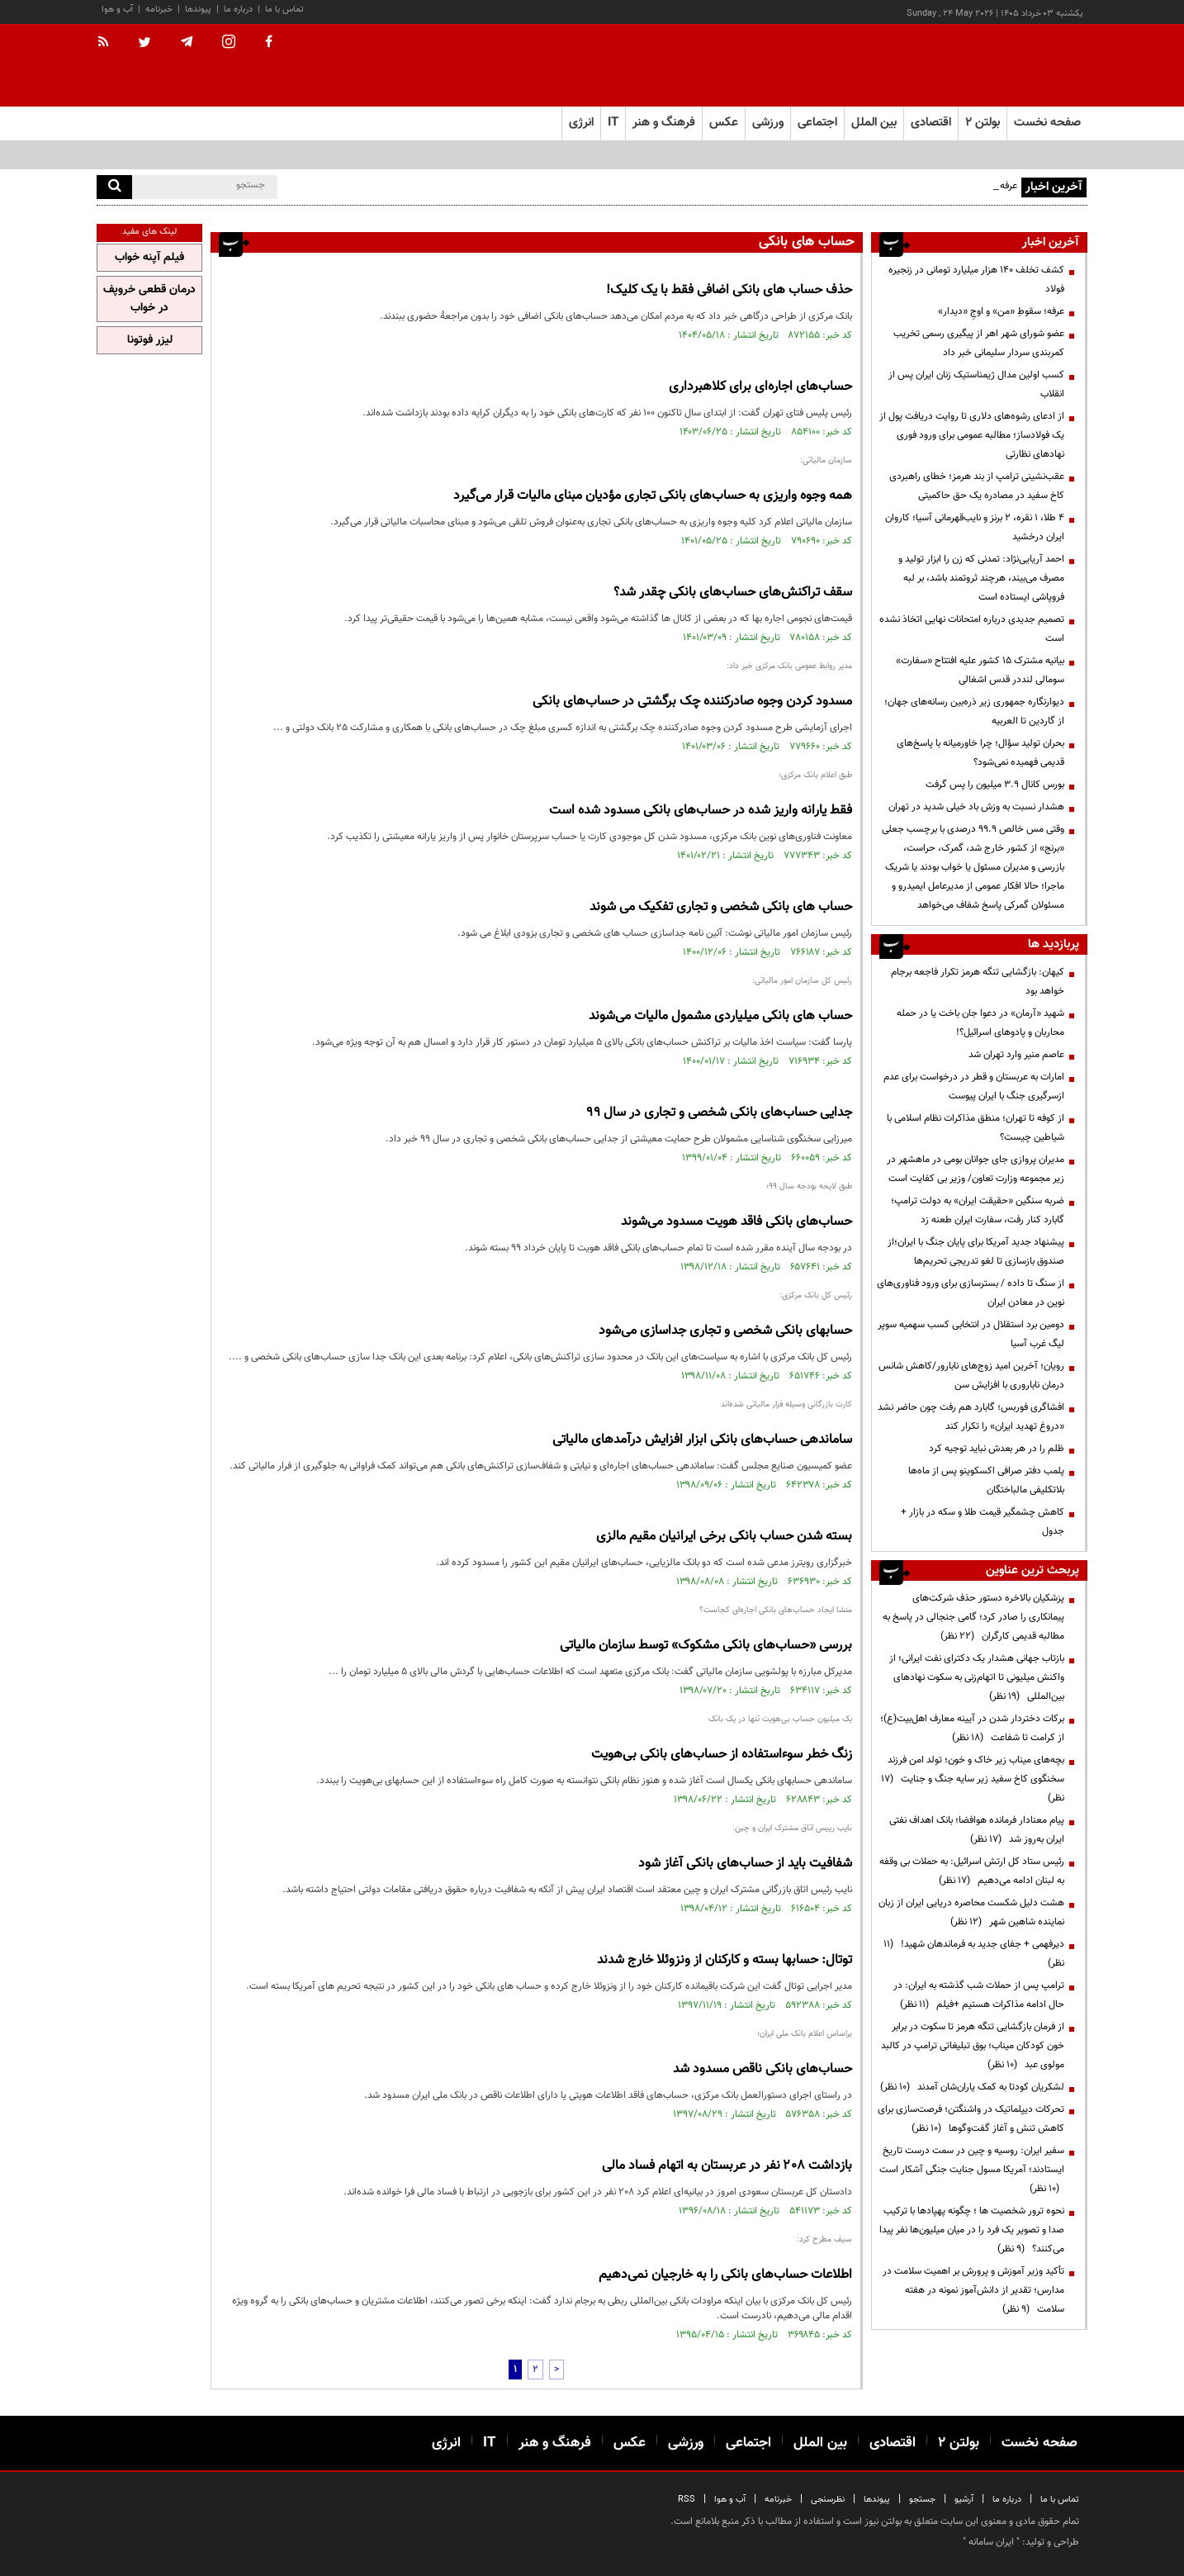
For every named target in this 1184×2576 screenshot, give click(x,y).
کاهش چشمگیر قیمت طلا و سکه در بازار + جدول (982, 1522)
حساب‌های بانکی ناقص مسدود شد (762, 2069)
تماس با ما (284, 9)
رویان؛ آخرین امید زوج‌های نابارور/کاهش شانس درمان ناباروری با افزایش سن (971, 1375)
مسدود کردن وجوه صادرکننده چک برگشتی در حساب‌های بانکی (692, 701)
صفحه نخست (1047, 122)
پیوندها (198, 9)
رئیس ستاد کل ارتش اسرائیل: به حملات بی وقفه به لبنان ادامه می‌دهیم (971, 1871)
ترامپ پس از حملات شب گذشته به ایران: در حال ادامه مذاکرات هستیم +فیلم (978, 1995)
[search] (114, 187)
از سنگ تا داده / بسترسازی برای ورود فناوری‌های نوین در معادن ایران (970, 1293)
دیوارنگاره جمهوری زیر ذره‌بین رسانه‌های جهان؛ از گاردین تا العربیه (974, 711)
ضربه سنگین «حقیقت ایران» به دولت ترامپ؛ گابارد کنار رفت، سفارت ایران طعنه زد (977, 1210)
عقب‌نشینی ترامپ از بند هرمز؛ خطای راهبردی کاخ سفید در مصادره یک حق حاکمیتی (976, 486)
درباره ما (238, 9)
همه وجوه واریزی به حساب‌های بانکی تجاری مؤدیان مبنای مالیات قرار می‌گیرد (652, 496)
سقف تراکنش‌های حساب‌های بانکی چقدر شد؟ (732, 592)
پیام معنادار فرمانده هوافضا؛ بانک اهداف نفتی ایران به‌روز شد (976, 1830)
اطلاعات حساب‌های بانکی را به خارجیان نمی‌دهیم (725, 2275)
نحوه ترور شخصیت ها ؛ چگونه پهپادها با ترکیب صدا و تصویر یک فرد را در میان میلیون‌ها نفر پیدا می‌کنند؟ (971, 2230)
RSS (686, 2500)
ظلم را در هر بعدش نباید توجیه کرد (995, 1448)
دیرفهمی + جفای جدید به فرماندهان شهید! (973, 1954)
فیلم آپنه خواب (149, 258)
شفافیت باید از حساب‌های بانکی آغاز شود (745, 1863)
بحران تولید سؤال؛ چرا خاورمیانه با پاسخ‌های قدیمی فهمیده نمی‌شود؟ (980, 753)
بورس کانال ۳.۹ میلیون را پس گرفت (995, 784)
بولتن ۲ (982, 122)
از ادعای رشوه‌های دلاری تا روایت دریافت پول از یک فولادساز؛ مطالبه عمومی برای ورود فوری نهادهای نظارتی (971, 435)
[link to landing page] (1004, 66)
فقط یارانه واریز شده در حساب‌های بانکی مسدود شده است (700, 810)
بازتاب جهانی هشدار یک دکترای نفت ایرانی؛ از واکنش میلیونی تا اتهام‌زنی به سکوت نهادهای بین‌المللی (976, 1677)
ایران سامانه (991, 2542)
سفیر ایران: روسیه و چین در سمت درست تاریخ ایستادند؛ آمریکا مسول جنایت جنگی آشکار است (971, 2169)
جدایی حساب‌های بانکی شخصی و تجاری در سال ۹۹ (719, 1113)
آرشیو (963, 2500)
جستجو (922, 2500)
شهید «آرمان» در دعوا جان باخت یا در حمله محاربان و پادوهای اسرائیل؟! (980, 1023)
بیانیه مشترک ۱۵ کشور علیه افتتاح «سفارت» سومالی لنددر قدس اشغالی (980, 670)
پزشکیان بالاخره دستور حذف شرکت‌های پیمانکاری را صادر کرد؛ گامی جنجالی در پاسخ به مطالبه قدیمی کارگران (973, 1617)
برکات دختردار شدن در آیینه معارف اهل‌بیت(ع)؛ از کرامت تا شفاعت (972, 1728)
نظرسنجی (828, 2500)
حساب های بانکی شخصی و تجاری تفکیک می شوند (721, 907)
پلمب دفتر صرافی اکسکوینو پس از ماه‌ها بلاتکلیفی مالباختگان (986, 1480)
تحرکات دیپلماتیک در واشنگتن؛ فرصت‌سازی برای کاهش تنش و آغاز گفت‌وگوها (971, 2119)
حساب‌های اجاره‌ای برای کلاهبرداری (760, 387)
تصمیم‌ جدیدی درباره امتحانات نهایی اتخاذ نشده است (971, 629)
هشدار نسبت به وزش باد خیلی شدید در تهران (976, 806)
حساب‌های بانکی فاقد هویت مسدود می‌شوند (736, 1222)
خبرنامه (159, 9)
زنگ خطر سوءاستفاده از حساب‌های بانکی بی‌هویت (721, 1754)
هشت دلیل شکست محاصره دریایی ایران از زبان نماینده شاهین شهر (971, 1912)
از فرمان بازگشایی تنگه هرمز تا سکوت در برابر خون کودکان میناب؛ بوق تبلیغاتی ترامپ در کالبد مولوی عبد (972, 2045)
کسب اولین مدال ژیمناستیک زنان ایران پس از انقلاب (976, 384)
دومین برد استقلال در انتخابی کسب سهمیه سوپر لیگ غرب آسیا (971, 1334)
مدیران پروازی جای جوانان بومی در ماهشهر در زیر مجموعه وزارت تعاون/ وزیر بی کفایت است (975, 1169)
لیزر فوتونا (150, 340)
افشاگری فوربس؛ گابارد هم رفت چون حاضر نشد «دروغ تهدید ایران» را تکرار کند (971, 1417)
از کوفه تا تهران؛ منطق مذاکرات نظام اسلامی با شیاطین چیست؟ (975, 1128)
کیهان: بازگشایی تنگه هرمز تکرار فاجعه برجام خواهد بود (977, 982)
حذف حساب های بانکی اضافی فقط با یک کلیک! (729, 290)
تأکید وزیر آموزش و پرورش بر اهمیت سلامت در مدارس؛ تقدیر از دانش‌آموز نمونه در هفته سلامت (973, 2290)
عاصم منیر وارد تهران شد (1016, 1054)
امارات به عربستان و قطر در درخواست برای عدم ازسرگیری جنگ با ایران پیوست (973, 1086)
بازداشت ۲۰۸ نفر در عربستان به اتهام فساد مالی (727, 2166)
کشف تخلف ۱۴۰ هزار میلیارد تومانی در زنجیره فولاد (976, 280)
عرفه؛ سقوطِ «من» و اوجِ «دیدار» (1001, 311)
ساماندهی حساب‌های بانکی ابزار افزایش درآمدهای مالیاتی (702, 1440)
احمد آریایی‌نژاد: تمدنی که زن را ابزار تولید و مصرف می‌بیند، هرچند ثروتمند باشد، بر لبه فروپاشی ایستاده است (981, 578)
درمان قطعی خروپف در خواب (149, 299)
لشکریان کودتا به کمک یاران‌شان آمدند (972, 2087)
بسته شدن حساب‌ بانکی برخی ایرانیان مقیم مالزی (724, 1536)
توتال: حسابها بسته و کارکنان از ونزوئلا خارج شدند (724, 1960)
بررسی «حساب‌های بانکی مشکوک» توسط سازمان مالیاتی (706, 1645)
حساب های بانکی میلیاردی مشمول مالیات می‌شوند (720, 1016)
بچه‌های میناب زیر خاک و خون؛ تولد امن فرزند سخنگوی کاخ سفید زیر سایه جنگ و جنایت (972, 1779)
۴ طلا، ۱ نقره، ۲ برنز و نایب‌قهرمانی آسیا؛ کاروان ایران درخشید (974, 527)
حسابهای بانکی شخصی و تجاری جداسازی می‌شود (725, 1331)
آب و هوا (117, 9)
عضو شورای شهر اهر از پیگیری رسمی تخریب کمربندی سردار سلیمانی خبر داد (978, 343)
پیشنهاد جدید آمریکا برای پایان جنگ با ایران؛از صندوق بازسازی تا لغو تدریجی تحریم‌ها (976, 1252)
